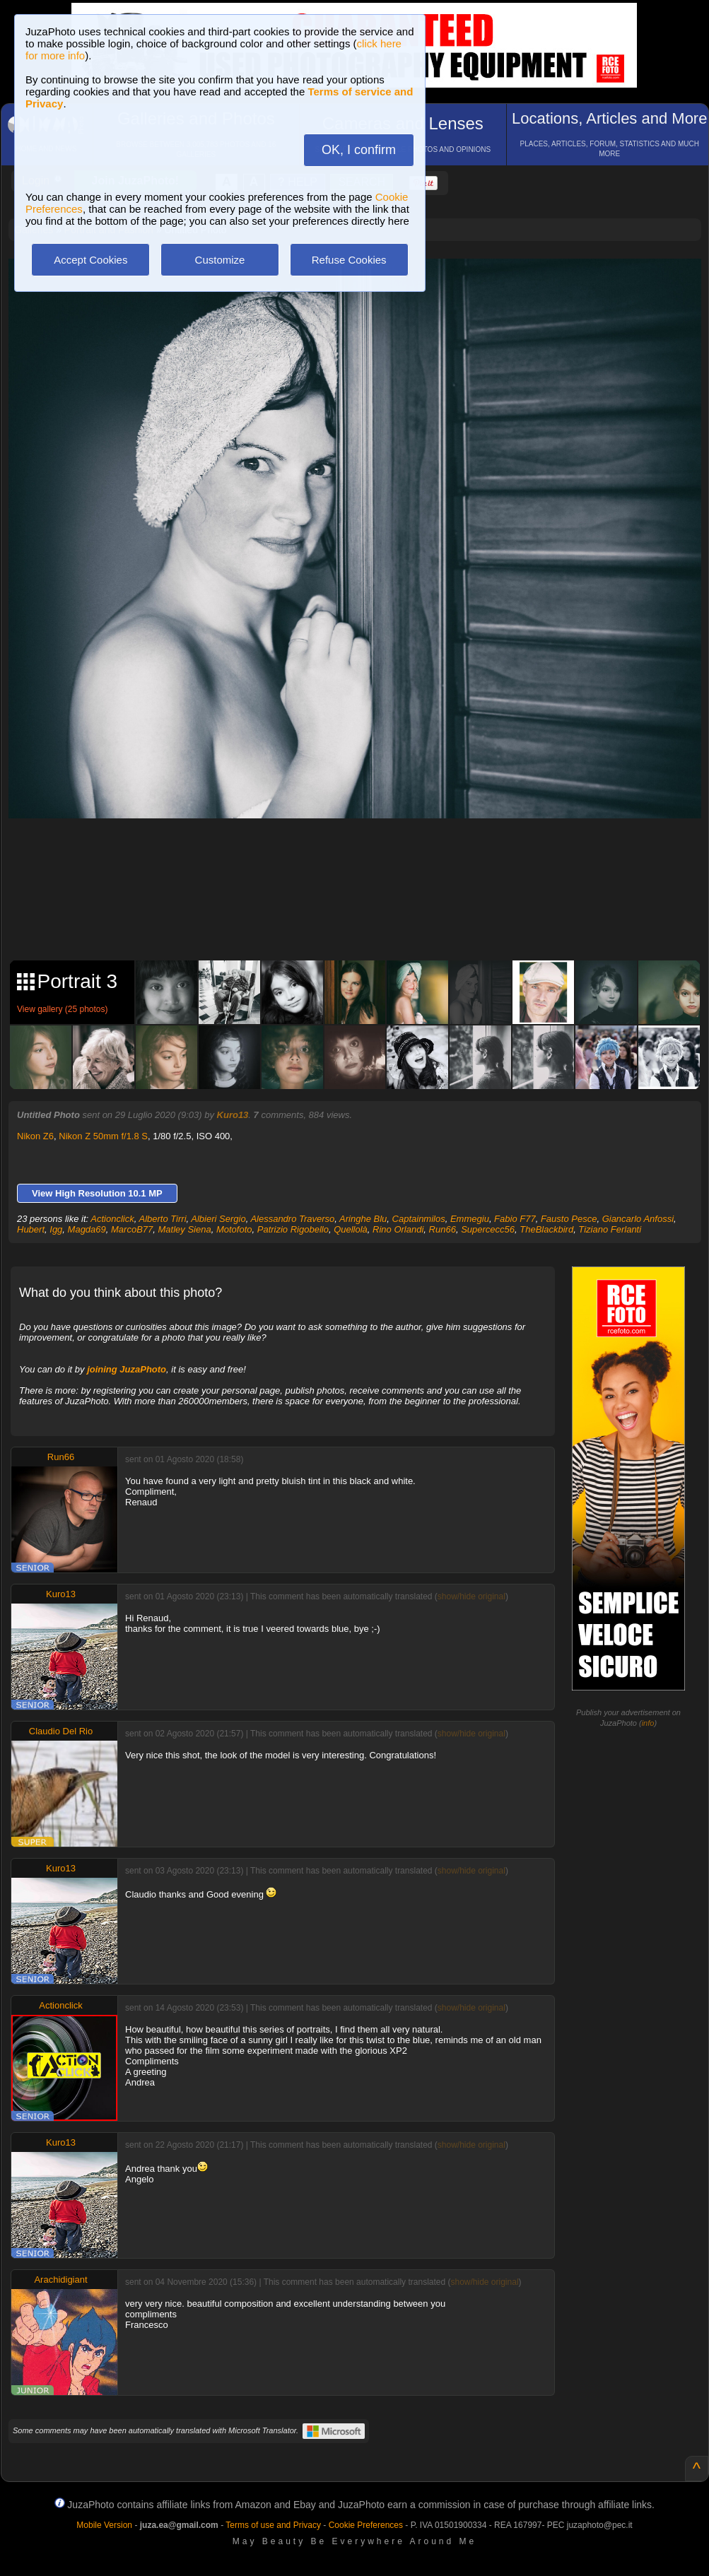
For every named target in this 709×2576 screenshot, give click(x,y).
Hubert (31, 1229)
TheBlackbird (546, 1229)
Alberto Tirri (162, 1218)
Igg (55, 1229)
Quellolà (351, 1229)
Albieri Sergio (218, 1218)
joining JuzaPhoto (126, 1369)
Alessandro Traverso (292, 1218)
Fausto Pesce (569, 1218)
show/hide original (471, 1596)
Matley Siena (184, 1229)
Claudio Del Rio (61, 1731)
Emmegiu (469, 1218)
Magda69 (87, 1229)
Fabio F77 (515, 1218)
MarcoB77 (132, 1229)
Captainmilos (418, 1218)
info (648, 1723)
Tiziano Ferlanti (609, 1229)
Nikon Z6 (35, 1136)
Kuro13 (233, 1115)
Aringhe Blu (363, 1218)
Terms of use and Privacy (273, 2525)
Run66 (442, 1229)
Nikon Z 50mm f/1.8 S (103, 1136)
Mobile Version (104, 2525)
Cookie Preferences (366, 2525)
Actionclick (112, 1218)
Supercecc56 (488, 1229)
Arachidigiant (60, 2279)
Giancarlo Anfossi (638, 1218)
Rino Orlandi (398, 1229)
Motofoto (234, 1229)
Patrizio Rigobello (293, 1229)
